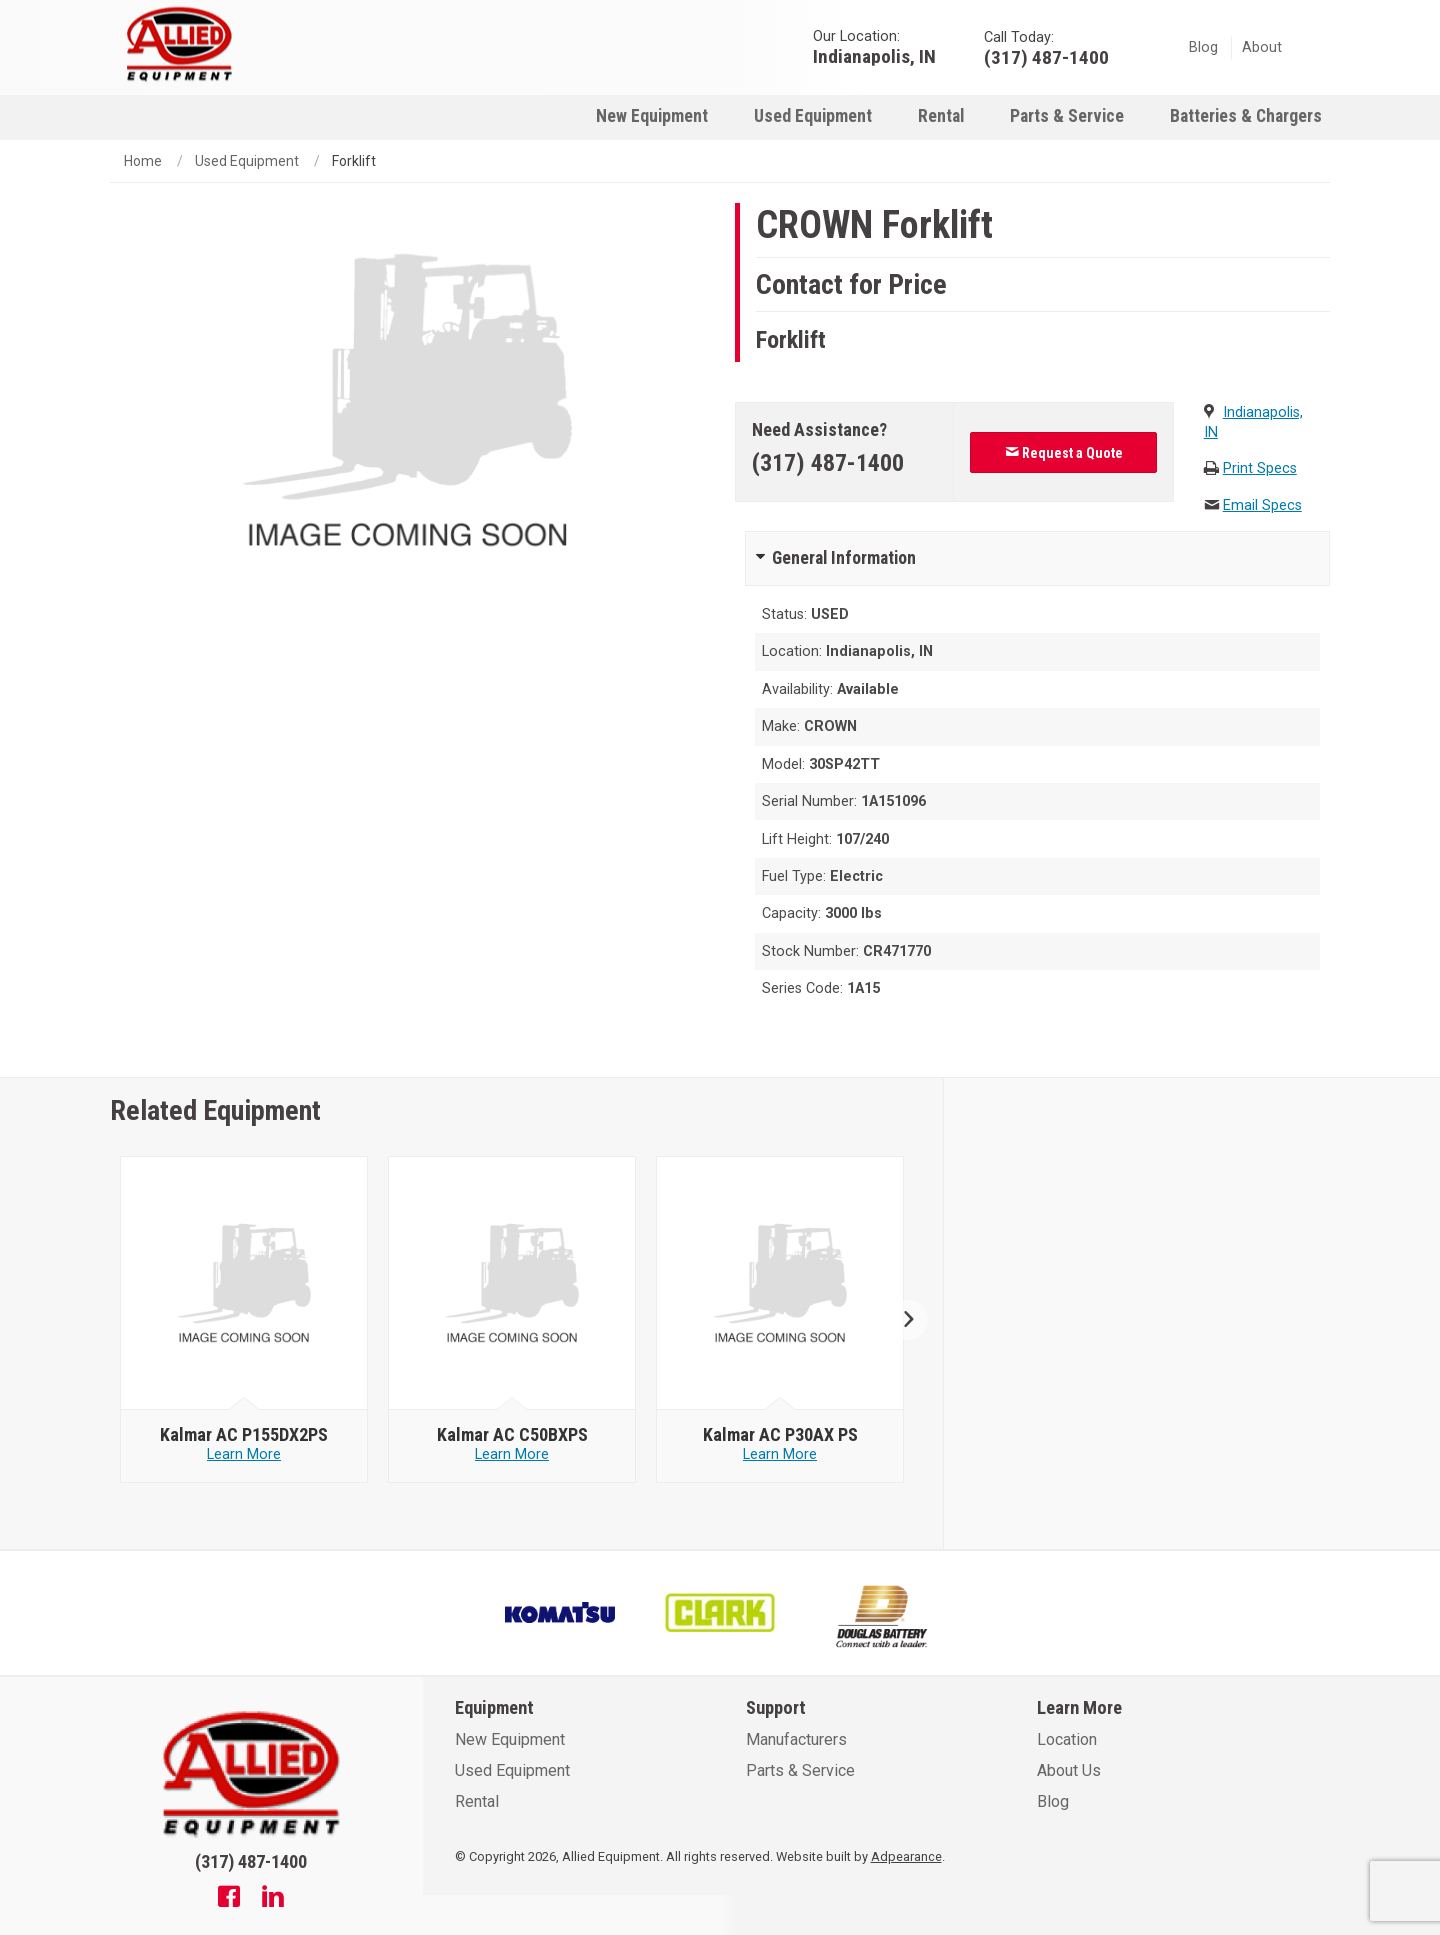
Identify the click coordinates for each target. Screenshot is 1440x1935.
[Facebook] (229, 1899)
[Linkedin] (273, 1899)
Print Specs (1260, 468)
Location (1067, 1739)
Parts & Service (1067, 116)
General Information (844, 558)
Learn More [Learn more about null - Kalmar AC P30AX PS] (780, 1454)
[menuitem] (652, 115)
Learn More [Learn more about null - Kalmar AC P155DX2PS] (244, 1454)
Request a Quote (1064, 453)
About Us (1069, 1770)
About (1262, 47)
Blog (1203, 47)
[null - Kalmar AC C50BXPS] (512, 1284)
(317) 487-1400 (828, 463)
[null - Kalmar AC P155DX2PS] (244, 1284)
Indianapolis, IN (874, 55)
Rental (941, 116)
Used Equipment (813, 116)
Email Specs (1262, 505)
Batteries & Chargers (1246, 116)
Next (900, 1319)
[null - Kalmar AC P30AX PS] (780, 1284)
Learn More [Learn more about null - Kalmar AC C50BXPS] (512, 1454)
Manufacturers (796, 1739)
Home (143, 161)
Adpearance (906, 1856)
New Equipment (652, 116)
